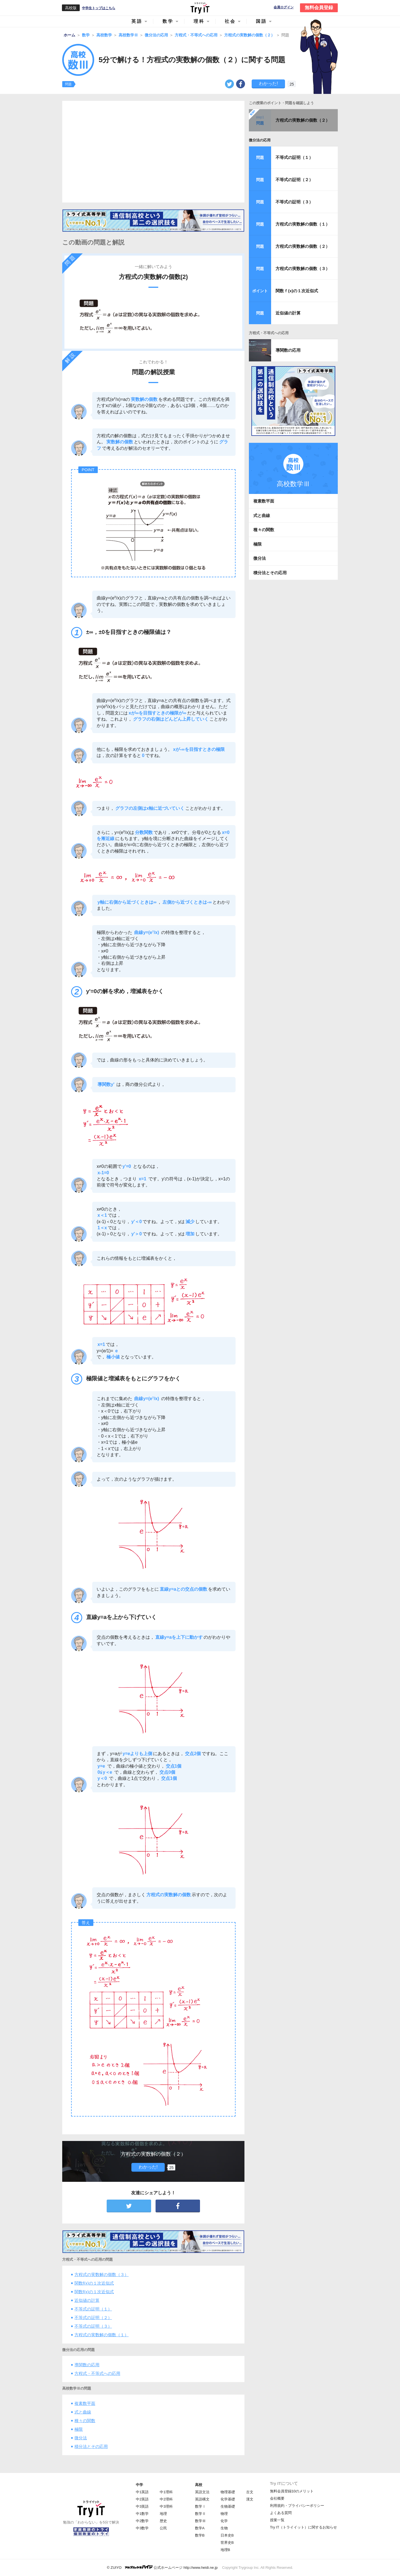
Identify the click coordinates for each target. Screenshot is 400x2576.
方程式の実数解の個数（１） (101, 2334)
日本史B (227, 2535)
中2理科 (166, 2499)
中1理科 (166, 2492)
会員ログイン (284, 7)
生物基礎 (228, 2506)
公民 (163, 2528)
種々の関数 (84, 2420)
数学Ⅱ (200, 2514)
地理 (163, 2514)
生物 (224, 2528)
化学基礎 (228, 2499)
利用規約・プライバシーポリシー (297, 2505)
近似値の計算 (86, 2300)
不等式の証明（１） (93, 2309)
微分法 (80, 2437)
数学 (168, 21)
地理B (225, 2550)
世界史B (227, 2542)
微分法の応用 (260, 140)
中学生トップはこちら (98, 8)
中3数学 (142, 2528)
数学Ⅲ (200, 2521)
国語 (261, 21)
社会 (230, 21)
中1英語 (142, 2492)
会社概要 (277, 2498)
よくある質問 (281, 2513)
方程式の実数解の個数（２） (303, 120)
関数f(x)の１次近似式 (94, 2283)
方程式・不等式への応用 (97, 2373)
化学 (224, 2521)
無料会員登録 (319, 7)
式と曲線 (82, 2412)
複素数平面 (84, 2403)
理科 (199, 21)
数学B (200, 2535)
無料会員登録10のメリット (292, 2491)
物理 (224, 2514)
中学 (139, 2485)
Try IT (200, 7)
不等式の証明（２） (93, 2317)
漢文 (249, 2499)
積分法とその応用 (91, 2446)
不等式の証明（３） (93, 2326)
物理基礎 (228, 2492)
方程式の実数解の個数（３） (101, 2274)
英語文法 (202, 2492)
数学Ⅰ (200, 2506)
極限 (78, 2429)
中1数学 (142, 2514)
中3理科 (166, 2506)
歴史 (163, 2521)
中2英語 (142, 2499)
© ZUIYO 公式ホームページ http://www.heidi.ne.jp (162, 2567)
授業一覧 (277, 2520)
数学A (200, 2528)
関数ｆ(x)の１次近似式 (297, 290)
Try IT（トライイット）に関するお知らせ (303, 2527)
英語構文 (202, 2499)
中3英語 (142, 2506)
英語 (136, 21)
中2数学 (142, 2521)
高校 (198, 2485)
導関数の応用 (86, 2364)
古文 (249, 2492)
